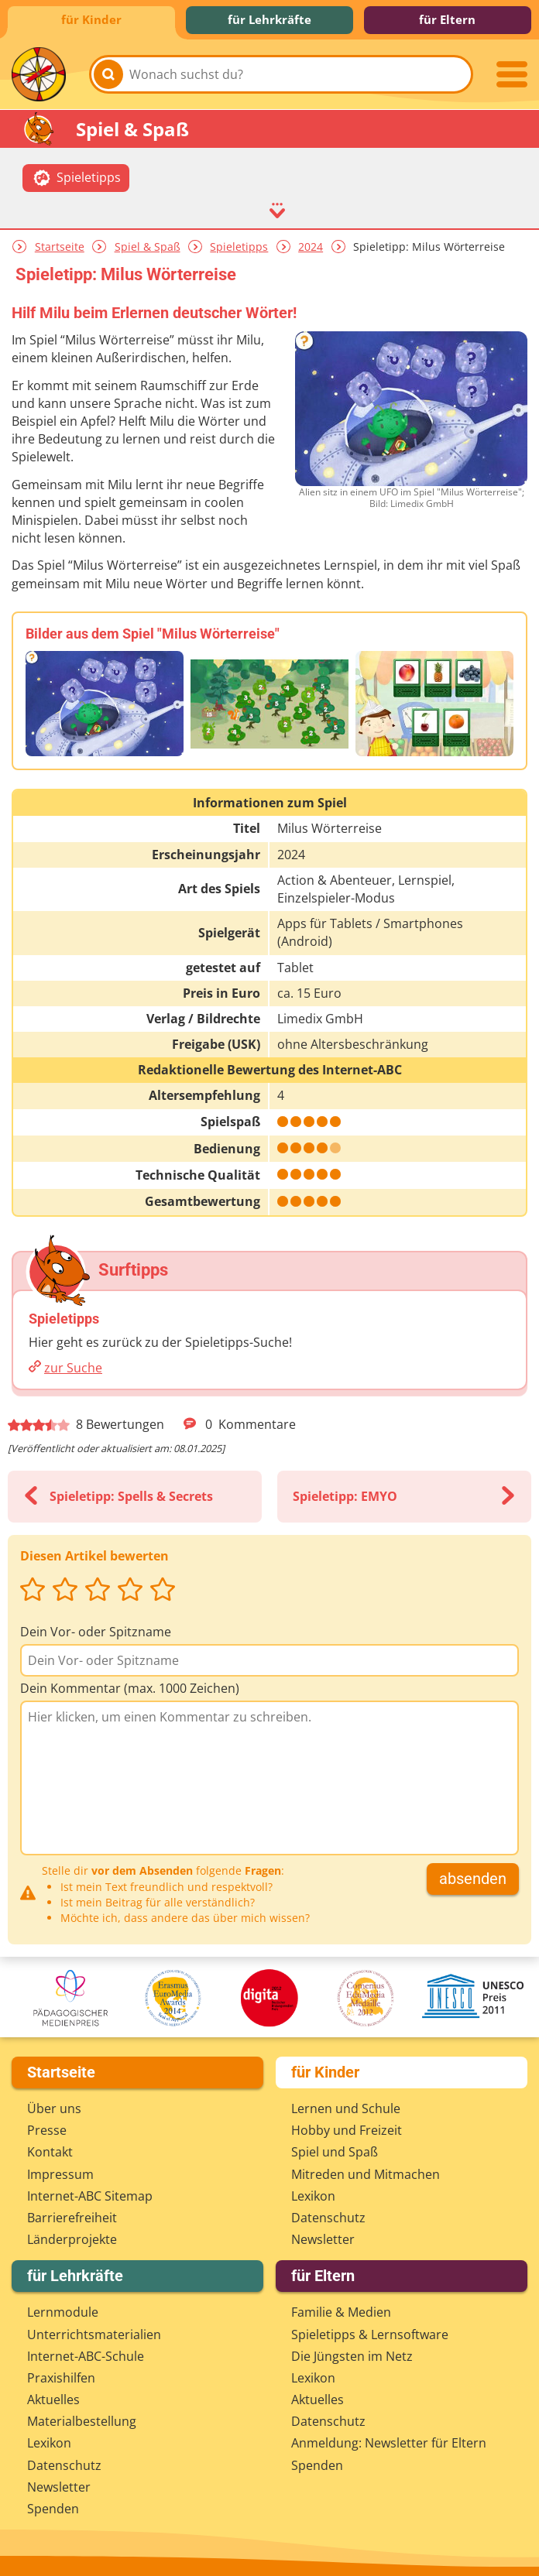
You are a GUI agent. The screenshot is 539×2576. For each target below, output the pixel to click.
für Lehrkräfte (269, 19)
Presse (47, 2130)
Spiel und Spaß (334, 2151)
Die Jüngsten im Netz (352, 2356)
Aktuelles (53, 2399)
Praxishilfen (61, 2377)
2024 (310, 246)
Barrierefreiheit (72, 2217)
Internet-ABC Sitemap (90, 2195)
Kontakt (50, 2151)
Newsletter (323, 2239)
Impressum (60, 2174)
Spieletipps (239, 246)
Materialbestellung (81, 2421)
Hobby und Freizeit (346, 2130)
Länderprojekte (72, 2239)
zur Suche (73, 1367)
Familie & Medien (341, 2312)
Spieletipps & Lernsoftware (369, 2334)
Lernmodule (62, 2312)
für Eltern (447, 19)
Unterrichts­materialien (94, 2334)
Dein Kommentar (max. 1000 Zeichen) (129, 1688)
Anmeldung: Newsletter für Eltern (388, 2442)
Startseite (59, 246)
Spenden (53, 2508)
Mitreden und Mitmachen (365, 2174)
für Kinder (91, 19)
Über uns (54, 2108)
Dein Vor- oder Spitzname (95, 1631)
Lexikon (313, 2195)
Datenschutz (328, 2217)
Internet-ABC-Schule (85, 2356)
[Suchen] (108, 74)
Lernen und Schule (345, 2108)
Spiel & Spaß (147, 246)
